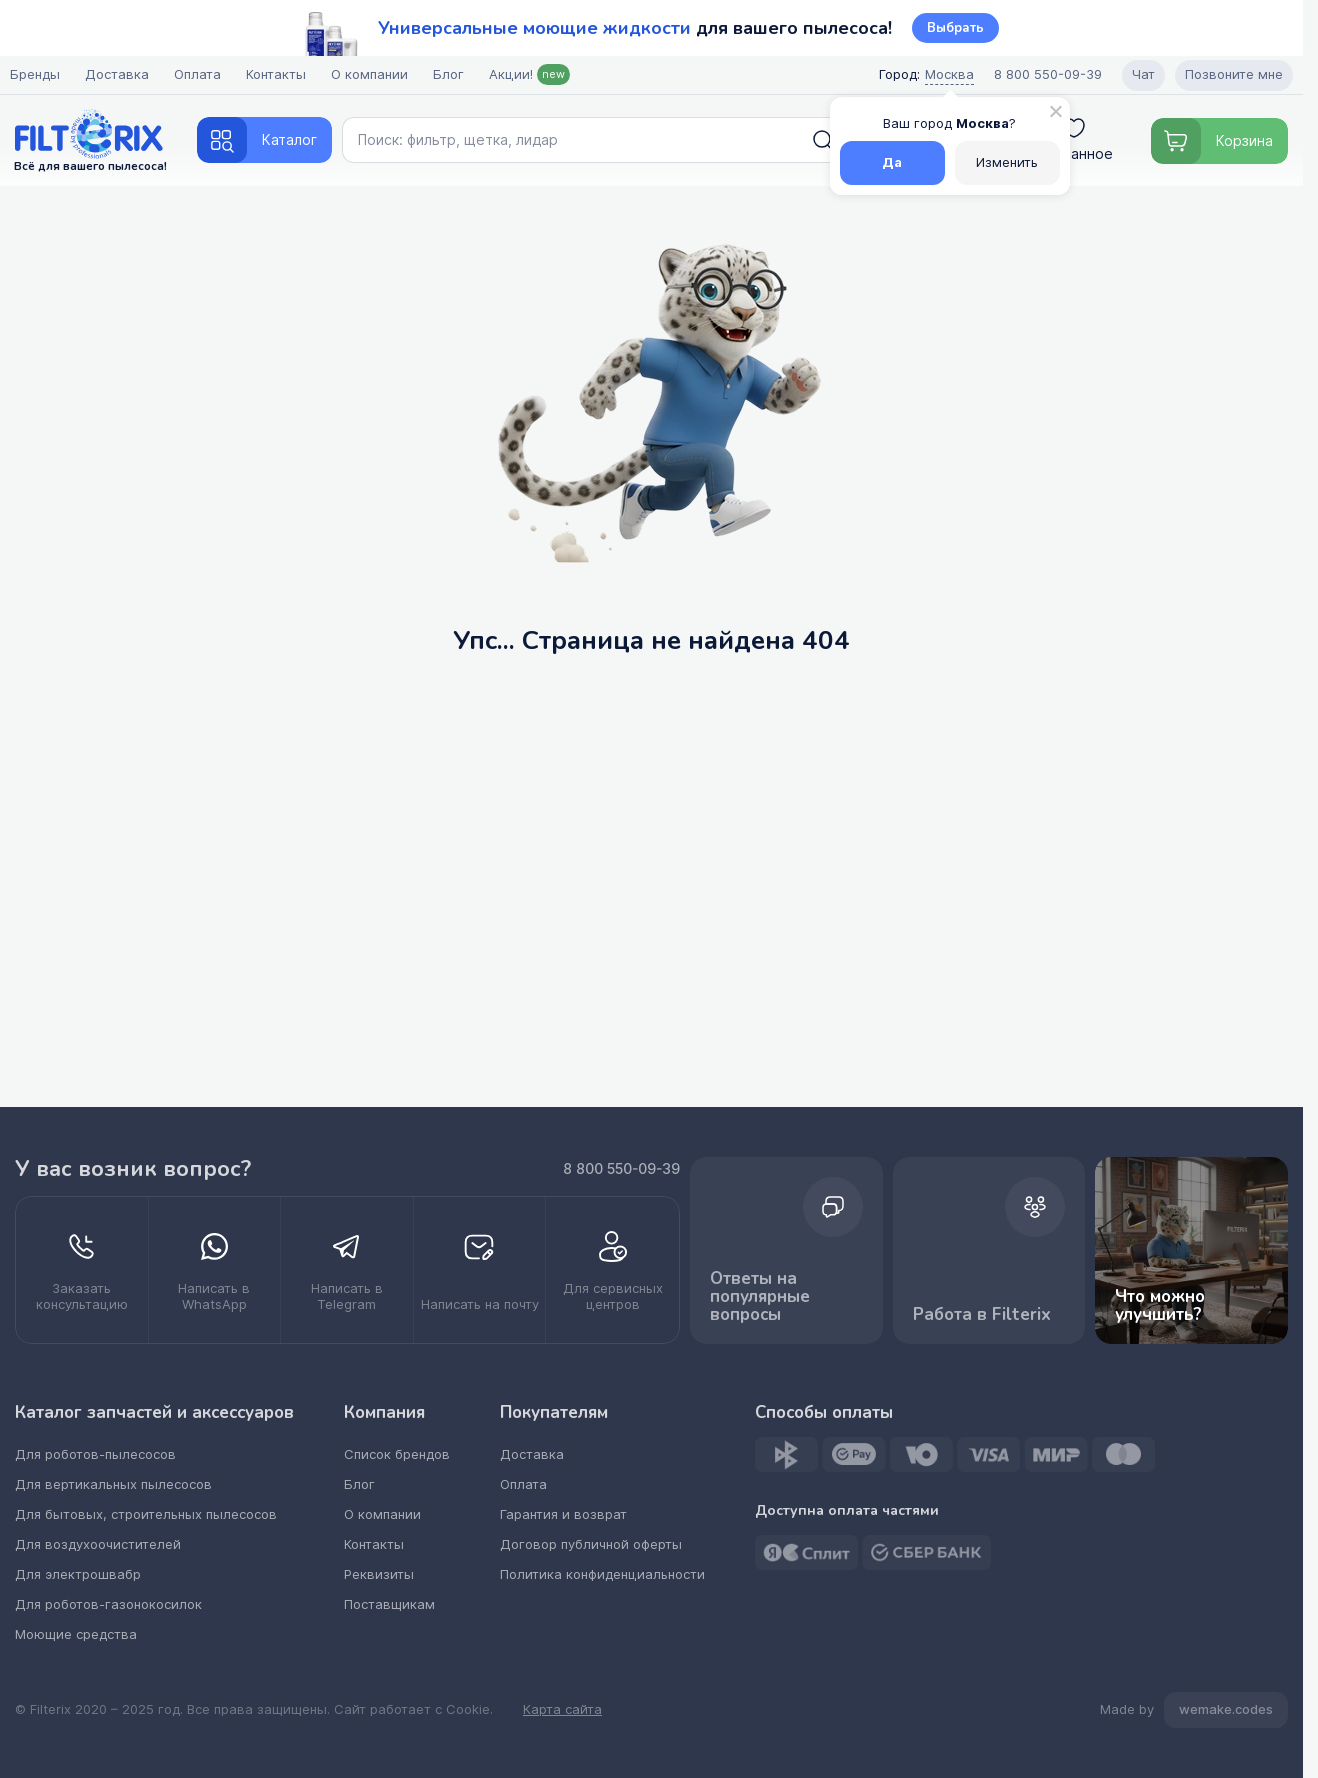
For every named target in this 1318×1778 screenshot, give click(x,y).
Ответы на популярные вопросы (786, 1251)
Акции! (534, 74)
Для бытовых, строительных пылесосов (146, 1514)
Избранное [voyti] (1074, 140)
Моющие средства (76, 1634)
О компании (374, 74)
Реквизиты (379, 1574)
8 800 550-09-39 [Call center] (1043, 74)
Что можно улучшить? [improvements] (1191, 1250)
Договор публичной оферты (591, 1544)
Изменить (1007, 162)
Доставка (122, 74)
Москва (944, 74)
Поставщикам (389, 1604)
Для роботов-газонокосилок (108, 1604)
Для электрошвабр (78, 1574)
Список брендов (397, 1454)
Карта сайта (562, 1710)
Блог (453, 74)
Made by (1194, 1710)
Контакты (281, 74)
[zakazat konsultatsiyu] (82, 1270)
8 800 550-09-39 (621, 1169)
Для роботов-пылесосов (95, 1454)
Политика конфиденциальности (602, 1574)
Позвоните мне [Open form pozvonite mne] (1229, 74)
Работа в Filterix (989, 1251)
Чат (1138, 74)
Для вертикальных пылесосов (113, 1484)
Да (892, 162)
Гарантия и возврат (563, 1514)
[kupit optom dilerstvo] (612, 1270)
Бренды (40, 74)
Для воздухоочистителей (98, 1544)
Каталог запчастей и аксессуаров (154, 1413)
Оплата (202, 74)
